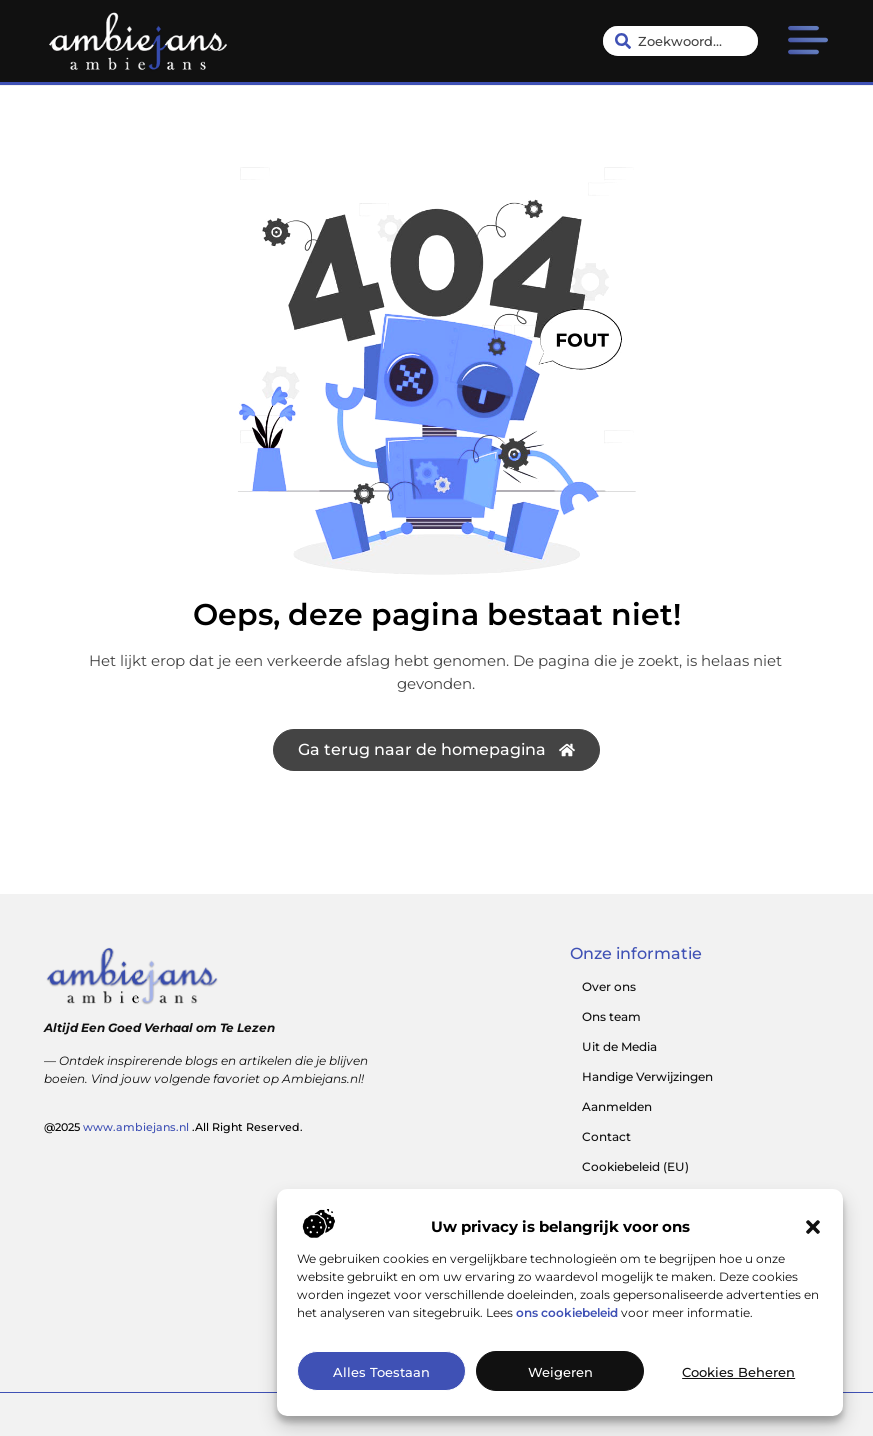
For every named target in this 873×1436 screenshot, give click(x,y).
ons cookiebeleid (567, 1321)
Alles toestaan (381, 1382)
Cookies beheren (738, 1382)
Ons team (611, 1016)
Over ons (609, 986)
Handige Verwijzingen (647, 1076)
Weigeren (560, 1382)
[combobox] (680, 41)
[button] (813, 1236)
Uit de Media (619, 1046)
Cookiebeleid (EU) (635, 1166)
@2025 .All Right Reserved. (173, 1127)
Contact (606, 1136)
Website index (624, 1196)
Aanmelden (617, 1106)
